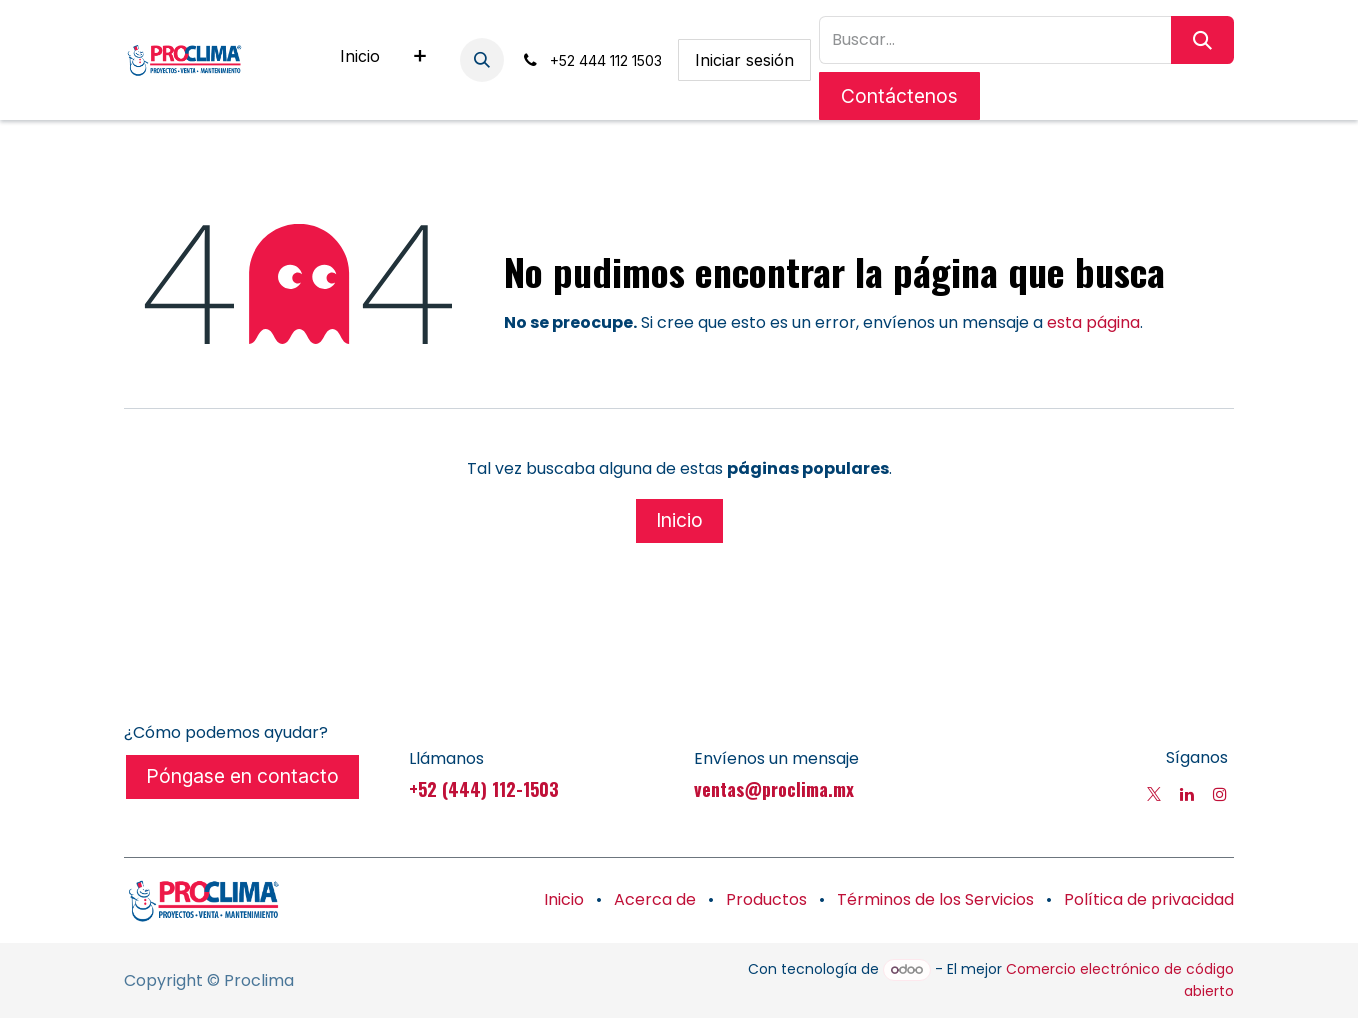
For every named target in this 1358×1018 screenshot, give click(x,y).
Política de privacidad (1149, 899)
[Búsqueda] (1202, 40)
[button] (482, 60)
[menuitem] (360, 60)
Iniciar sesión (744, 60)
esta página (1093, 322)
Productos (766, 899)
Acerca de (655, 899)
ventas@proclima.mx (774, 789)
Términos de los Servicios (935, 899)
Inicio (679, 520)
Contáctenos (899, 96)
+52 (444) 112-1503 (484, 789)
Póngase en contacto (242, 776)
